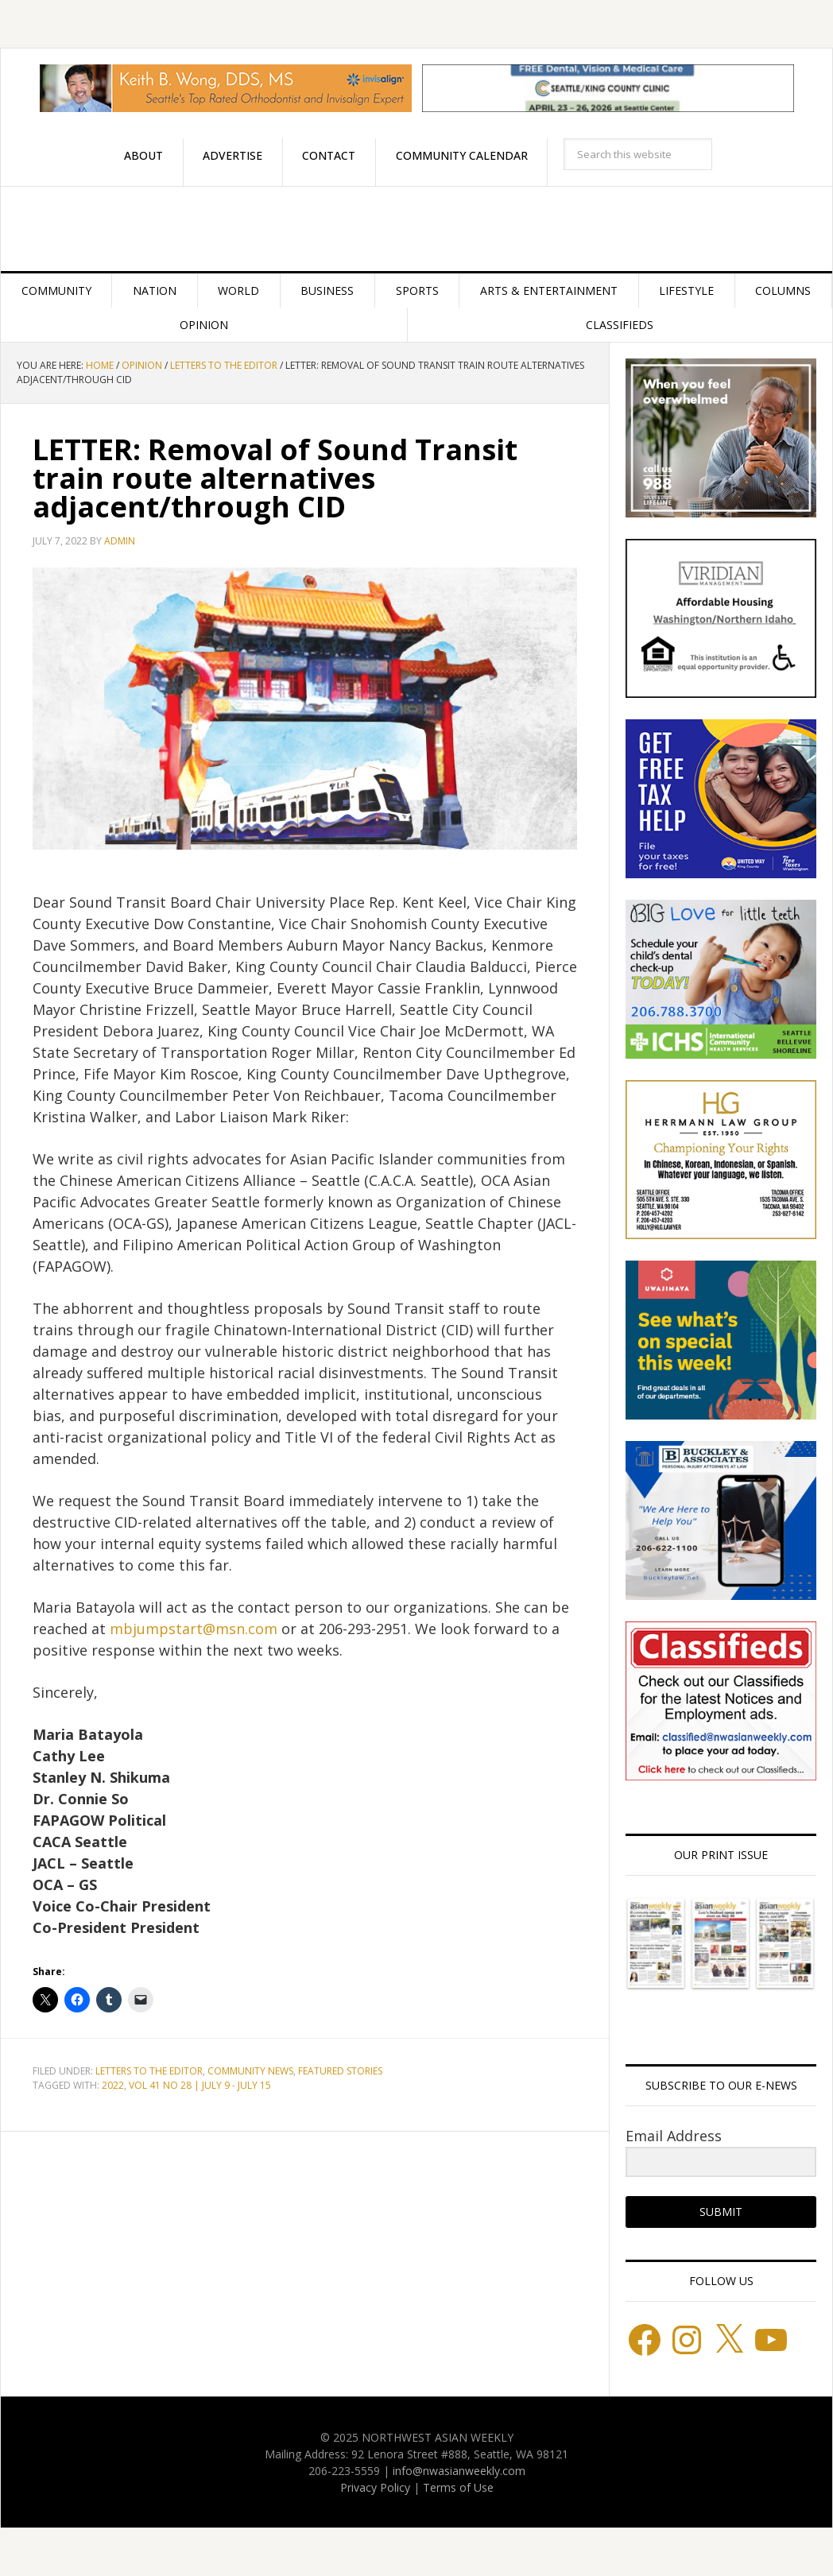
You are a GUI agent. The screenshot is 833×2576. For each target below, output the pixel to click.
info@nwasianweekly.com (459, 2470)
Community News (250, 2071)
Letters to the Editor (149, 2071)
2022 (113, 2085)
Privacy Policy (375, 2487)
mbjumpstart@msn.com (193, 1628)
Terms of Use (458, 2487)
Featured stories (340, 2071)
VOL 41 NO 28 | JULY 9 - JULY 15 (200, 2085)
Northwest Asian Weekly (416, 229)
